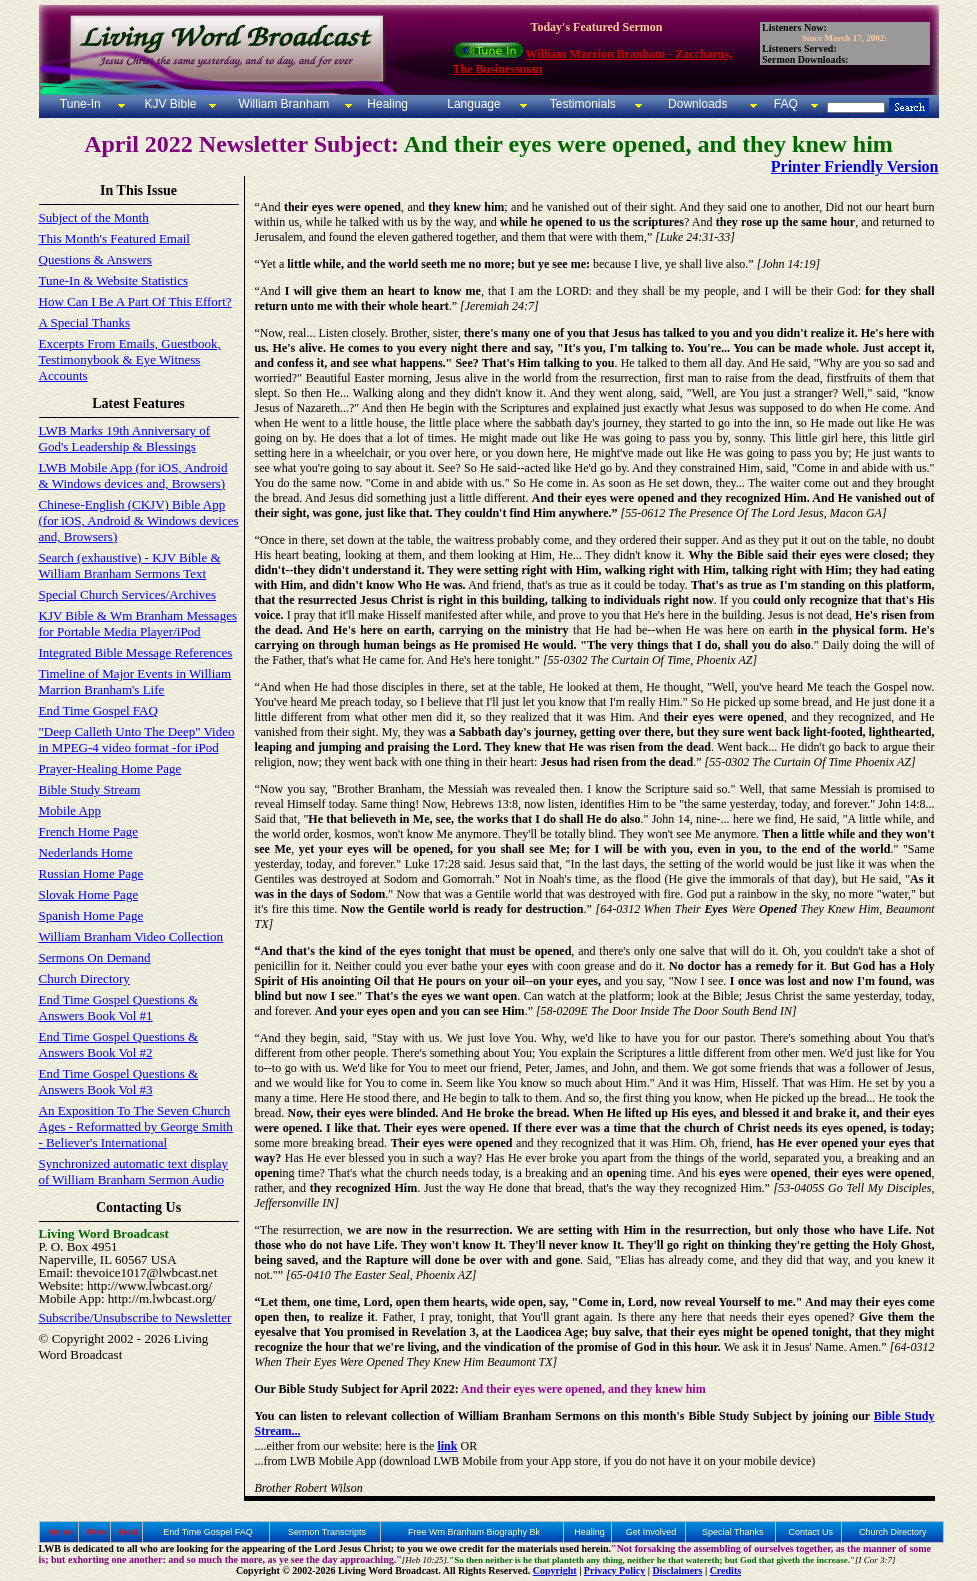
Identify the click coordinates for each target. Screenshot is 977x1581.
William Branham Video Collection (131, 936)
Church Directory (84, 978)
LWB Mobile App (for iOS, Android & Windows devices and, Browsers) (133, 475)
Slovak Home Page (89, 894)
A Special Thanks (84, 322)
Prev (96, 1532)
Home (61, 1532)
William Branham (282, 104)
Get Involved (651, 1532)
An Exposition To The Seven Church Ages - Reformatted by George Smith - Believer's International (136, 1126)
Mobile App (70, 810)
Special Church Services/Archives (128, 594)
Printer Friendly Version (855, 166)
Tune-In (80, 104)
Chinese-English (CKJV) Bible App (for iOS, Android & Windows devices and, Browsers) (139, 520)
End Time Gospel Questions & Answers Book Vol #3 (119, 1081)
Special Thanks (732, 1532)
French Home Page (89, 831)
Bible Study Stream (90, 789)
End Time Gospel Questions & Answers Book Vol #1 (119, 1007)
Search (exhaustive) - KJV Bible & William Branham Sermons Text (130, 565)
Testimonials (583, 104)
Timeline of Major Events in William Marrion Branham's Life (135, 681)
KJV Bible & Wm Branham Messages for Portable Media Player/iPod (138, 623)
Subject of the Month (94, 217)
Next (129, 1532)
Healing (386, 104)
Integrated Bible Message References (136, 652)
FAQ (786, 104)
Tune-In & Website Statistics (114, 280)
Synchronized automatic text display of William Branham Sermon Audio (134, 1171)
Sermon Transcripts (327, 1532)
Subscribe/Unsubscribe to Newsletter (135, 1317)
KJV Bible (168, 104)
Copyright (555, 1570)
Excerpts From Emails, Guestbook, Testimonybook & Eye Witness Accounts (130, 359)
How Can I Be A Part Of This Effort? (135, 301)
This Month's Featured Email (114, 238)
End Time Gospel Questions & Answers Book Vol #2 (119, 1044)
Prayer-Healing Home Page (110, 768)
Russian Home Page (91, 873)
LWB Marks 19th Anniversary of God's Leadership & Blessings (125, 438)
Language (472, 104)
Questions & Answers (95, 259)
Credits (725, 1570)
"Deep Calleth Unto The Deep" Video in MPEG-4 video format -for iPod (137, 739)
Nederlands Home (86, 852)
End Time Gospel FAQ (98, 710)
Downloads (697, 104)
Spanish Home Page (91, 915)
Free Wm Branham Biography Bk (474, 1532)
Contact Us (810, 1532)
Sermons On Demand (95, 957)
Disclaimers (677, 1570)
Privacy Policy (614, 1570)
